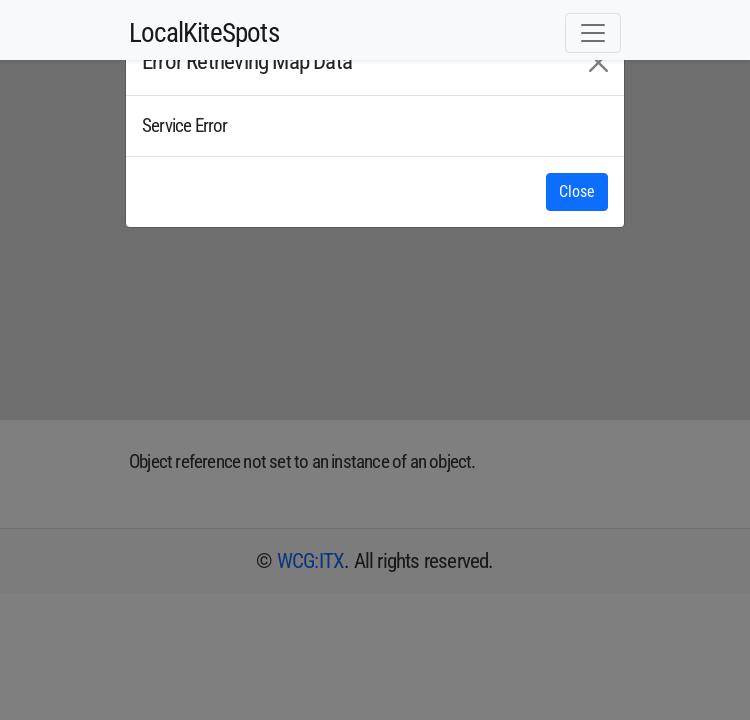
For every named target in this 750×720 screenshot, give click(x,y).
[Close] (598, 62)
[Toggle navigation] (593, 33)
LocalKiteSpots (204, 33)
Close (577, 191)
